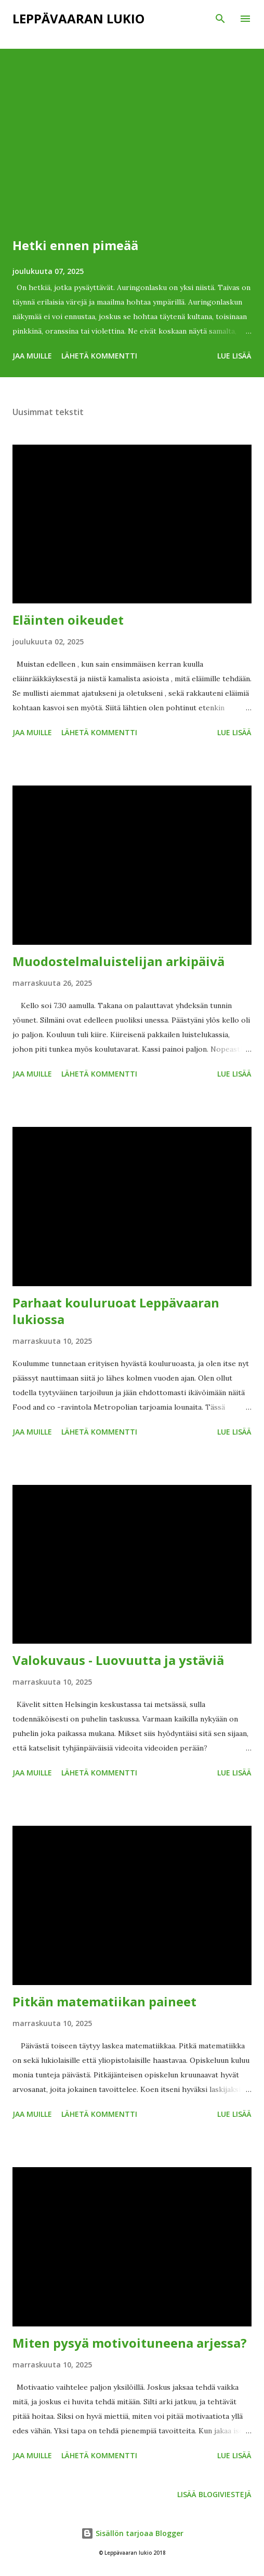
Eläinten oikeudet (68, 619)
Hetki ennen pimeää (75, 245)
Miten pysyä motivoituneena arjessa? (129, 2342)
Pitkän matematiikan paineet (104, 2001)
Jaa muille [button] (32, 356)
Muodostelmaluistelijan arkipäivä (118, 961)
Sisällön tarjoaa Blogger (132, 2533)
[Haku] (220, 18)
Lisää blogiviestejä (214, 2494)
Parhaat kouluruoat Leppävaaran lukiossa (115, 1311)
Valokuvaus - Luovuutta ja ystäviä (118, 1660)
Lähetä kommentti (99, 356)
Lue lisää (234, 356)
